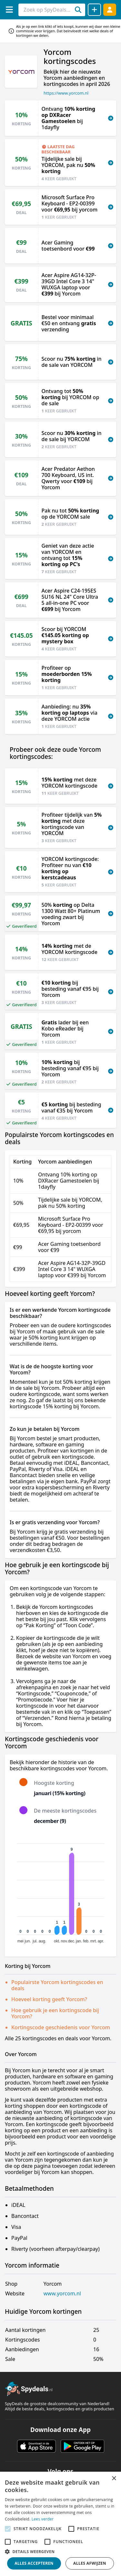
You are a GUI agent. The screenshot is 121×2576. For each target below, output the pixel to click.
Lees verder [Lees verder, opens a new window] (43, 2519)
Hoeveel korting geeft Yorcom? (49, 1999)
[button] (60, 2551)
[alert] (60, 2524)
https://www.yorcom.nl (66, 93)
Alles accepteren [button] (34, 2563)
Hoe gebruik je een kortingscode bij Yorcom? (55, 2013)
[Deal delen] (94, 10)
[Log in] (109, 10)
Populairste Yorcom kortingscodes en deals (57, 1985)
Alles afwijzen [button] (89, 2563)
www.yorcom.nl (62, 2294)
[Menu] (9, 9)
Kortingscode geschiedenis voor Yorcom (60, 2027)
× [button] (113, 2478)
